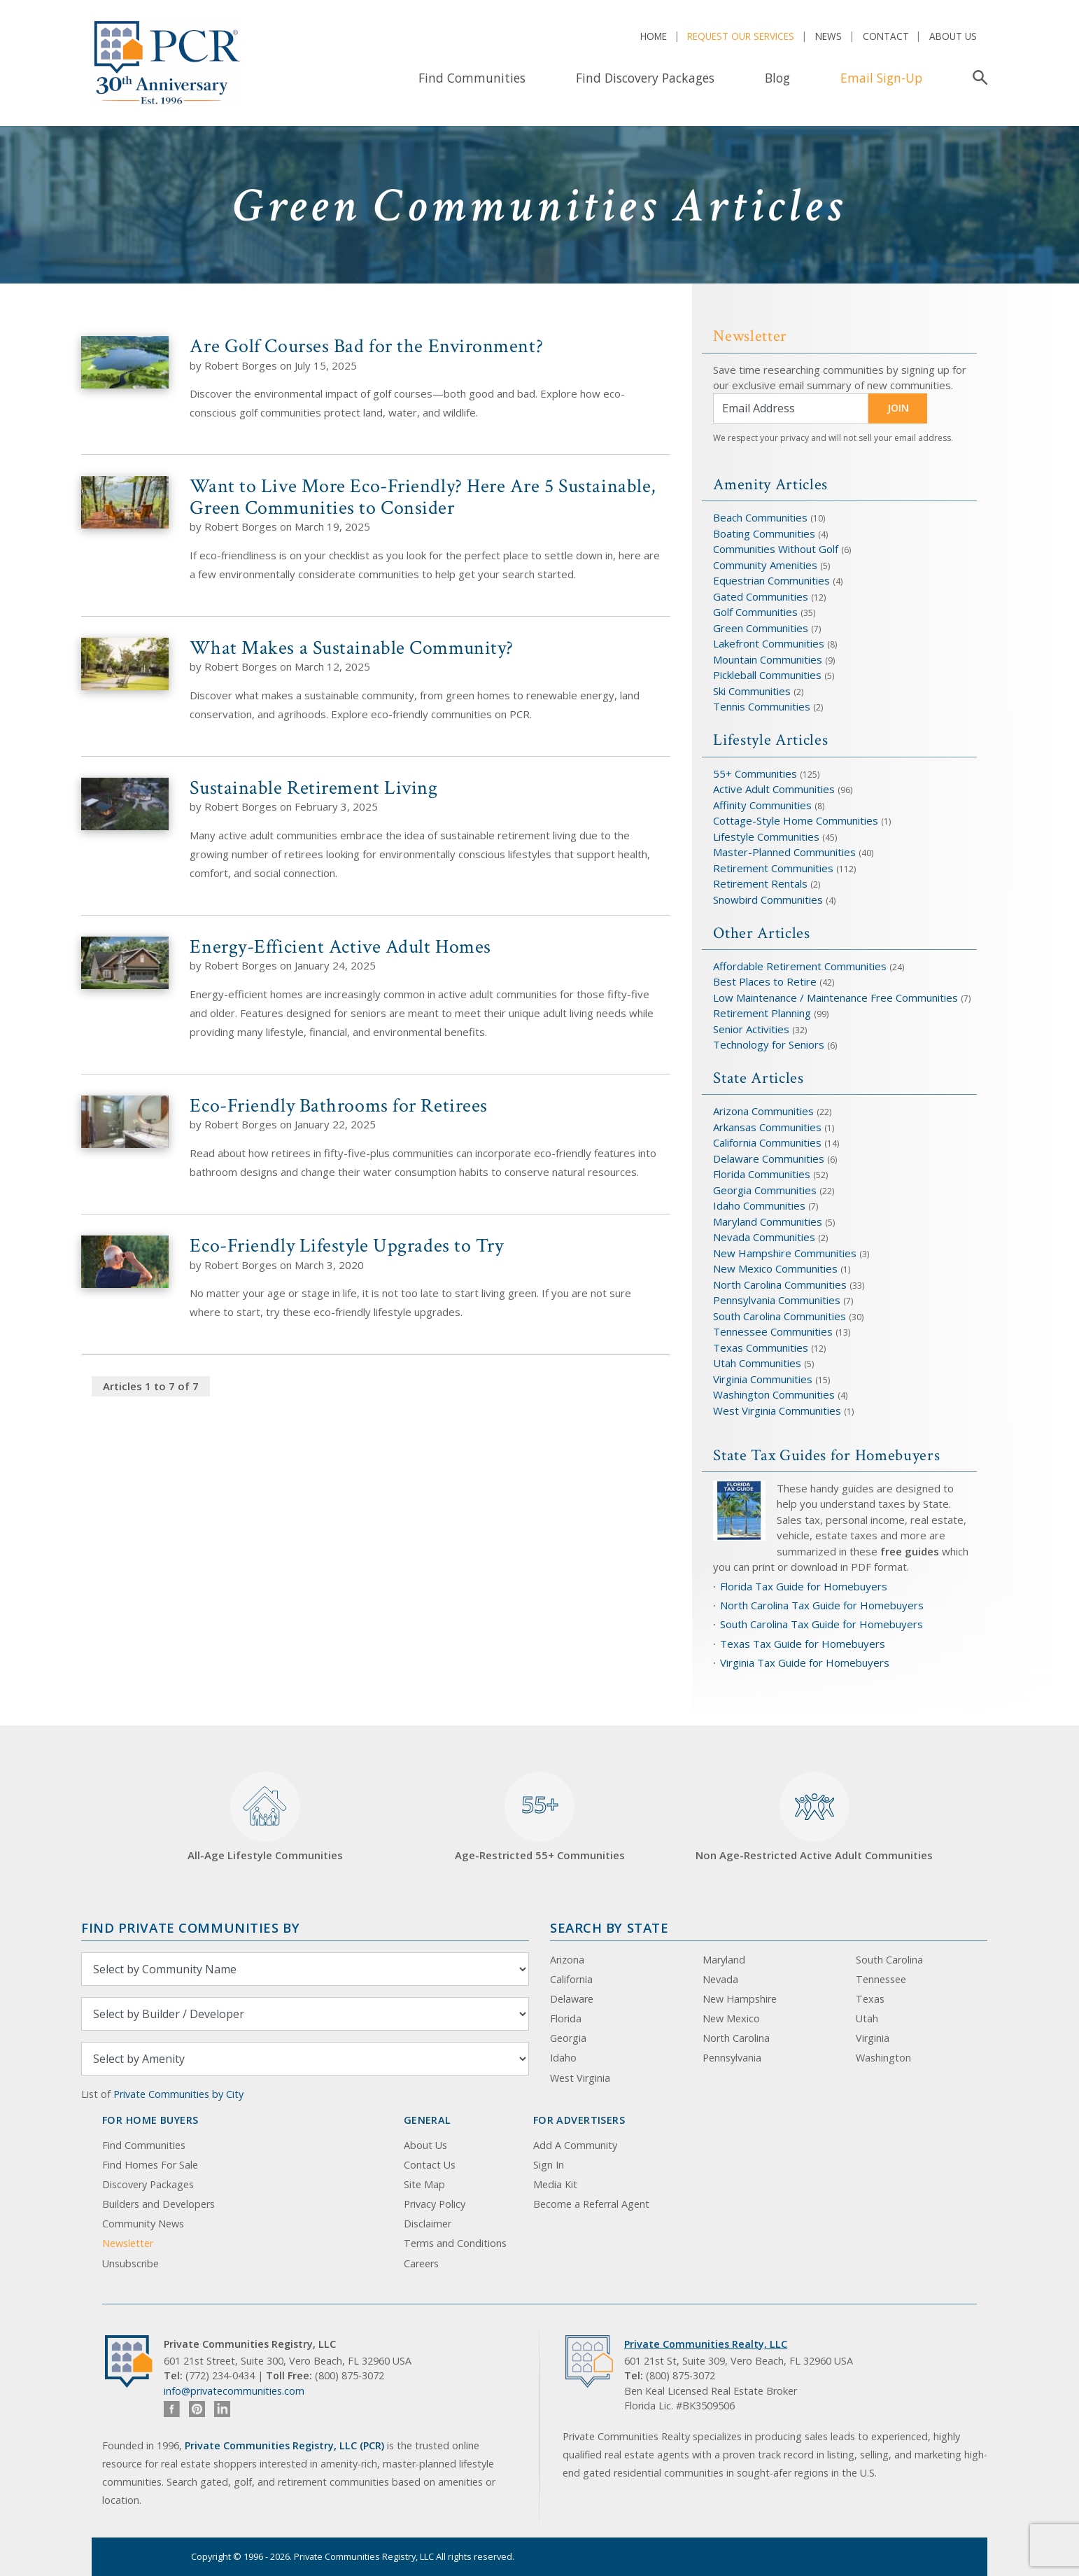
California (571, 1979)
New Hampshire (740, 1998)
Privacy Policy (434, 2204)
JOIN (898, 407)
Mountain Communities (767, 659)
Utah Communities (758, 1363)
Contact (886, 36)
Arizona (567, 1959)
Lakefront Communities (768, 643)
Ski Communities (753, 691)
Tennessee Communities (774, 1331)
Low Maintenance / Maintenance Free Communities (837, 997)
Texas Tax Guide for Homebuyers (802, 1644)
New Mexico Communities (775, 1268)
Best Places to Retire (765, 981)
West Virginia (580, 2078)
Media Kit (555, 2184)
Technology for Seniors (768, 1044)
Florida (565, 2018)
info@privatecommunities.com (234, 2391)
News (828, 36)
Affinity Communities (763, 805)
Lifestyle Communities (767, 837)
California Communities (767, 1142)
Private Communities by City (178, 2094)
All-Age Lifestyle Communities (265, 1817)
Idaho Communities (760, 1205)
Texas (870, 1998)
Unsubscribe (130, 2263)
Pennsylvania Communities (776, 1300)
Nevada (720, 1979)
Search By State (609, 1927)
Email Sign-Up (881, 77)
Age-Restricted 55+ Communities (540, 1817)
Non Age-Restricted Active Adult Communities (814, 1817)
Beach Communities (760, 517)
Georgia (568, 2038)
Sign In (548, 2164)
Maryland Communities (767, 1221)
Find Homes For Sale (150, 2164)
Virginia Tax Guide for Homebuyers (804, 1663)
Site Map (424, 2184)
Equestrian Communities (773, 580)
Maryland (724, 1959)
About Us (953, 36)
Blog (777, 77)
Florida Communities (761, 1174)
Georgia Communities (765, 1190)
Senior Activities (751, 1029)
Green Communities (762, 628)
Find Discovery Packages (645, 77)
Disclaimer (427, 2223)
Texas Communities (760, 1347)
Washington (883, 2057)
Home (653, 36)
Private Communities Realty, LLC (705, 2344)
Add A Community (575, 2145)
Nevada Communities (764, 1237)
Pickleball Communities (767, 675)
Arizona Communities (763, 1111)
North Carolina (736, 2038)
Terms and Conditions (455, 2243)
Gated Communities (760, 596)
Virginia (872, 2038)
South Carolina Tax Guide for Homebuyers (821, 1624)
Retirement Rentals (761, 883)
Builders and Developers (158, 2204)
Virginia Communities (762, 1379)
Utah (867, 2018)
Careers (421, 2263)
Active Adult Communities (774, 789)
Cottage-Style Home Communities (795, 820)
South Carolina (889, 1959)
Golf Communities (755, 612)
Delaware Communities (768, 1159)
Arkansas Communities (768, 1127)
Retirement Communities (773, 868)
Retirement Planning (762, 1013)
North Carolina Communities (781, 1285)
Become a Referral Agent (591, 2204)
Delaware (571, 1998)
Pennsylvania (732, 2057)
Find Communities (472, 77)
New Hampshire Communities (786, 1253)
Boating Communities (764, 533)
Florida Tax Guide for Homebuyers (803, 1586)
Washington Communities (775, 1394)
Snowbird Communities (768, 899)
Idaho (563, 2057)
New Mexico (731, 2018)
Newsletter (127, 2243)
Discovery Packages (148, 2184)
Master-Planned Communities (784, 852)
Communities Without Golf (775, 549)
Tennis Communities (761, 706)
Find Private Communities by (190, 1927)
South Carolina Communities (779, 1316)
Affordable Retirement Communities (800, 966)
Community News (143, 2223)
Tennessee (881, 1979)
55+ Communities (755, 773)
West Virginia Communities (778, 1411)
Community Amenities (766, 565)
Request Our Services (740, 36)
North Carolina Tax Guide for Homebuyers (822, 1605)
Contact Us (430, 2164)
